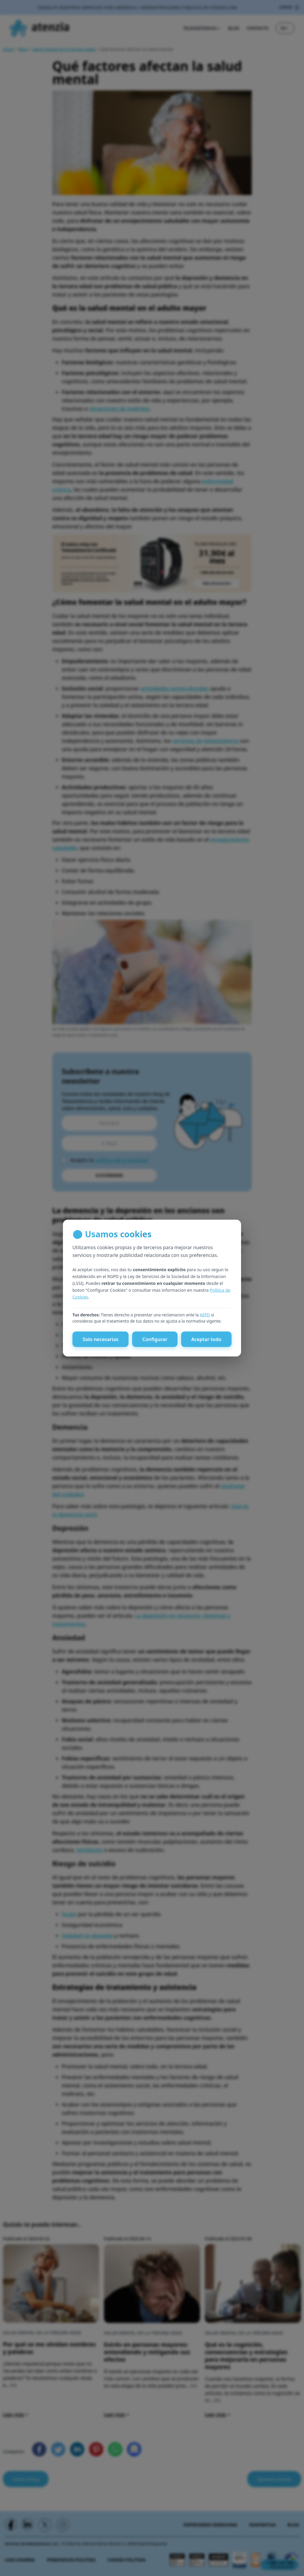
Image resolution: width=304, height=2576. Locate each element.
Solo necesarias (100, 1344)
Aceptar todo (206, 1344)
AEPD (205, 1320)
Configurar (154, 1344)
